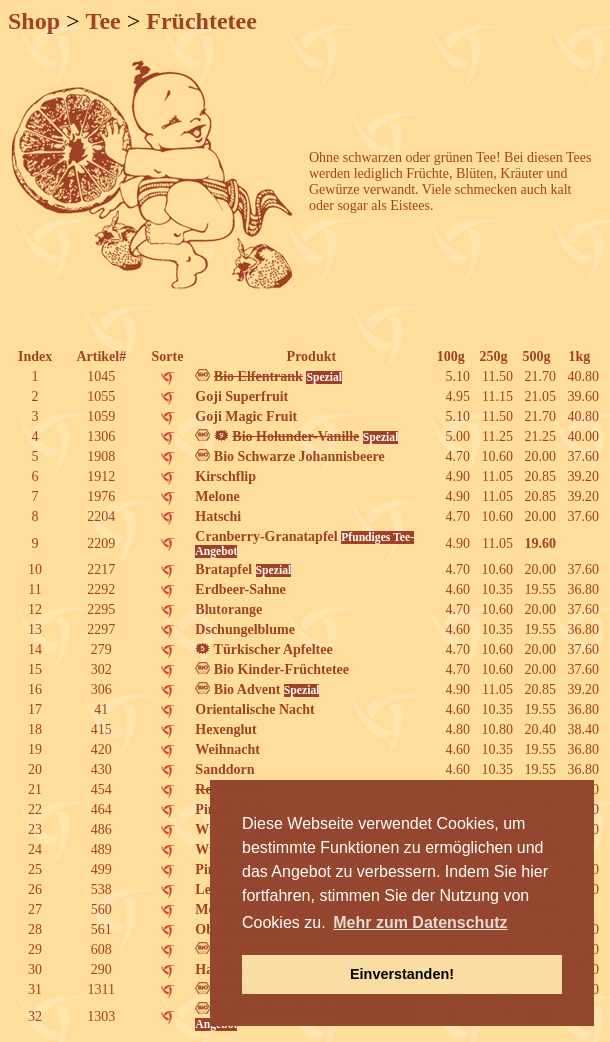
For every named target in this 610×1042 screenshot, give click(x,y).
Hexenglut (225, 729)
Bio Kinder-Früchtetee (272, 669)
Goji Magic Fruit (246, 416)
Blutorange (228, 609)
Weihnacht (227, 749)
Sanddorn (224, 769)
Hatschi (218, 516)
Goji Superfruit (241, 396)
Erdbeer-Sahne (240, 589)
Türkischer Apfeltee (263, 649)
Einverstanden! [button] (402, 974)
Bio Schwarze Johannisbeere (289, 456)
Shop (34, 21)
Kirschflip (225, 476)
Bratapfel (243, 569)
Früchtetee (201, 21)
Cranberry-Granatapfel (304, 543)
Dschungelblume (245, 629)
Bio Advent (257, 689)
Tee (103, 21)
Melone (217, 496)
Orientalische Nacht (254, 709)
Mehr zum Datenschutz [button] (420, 922)
